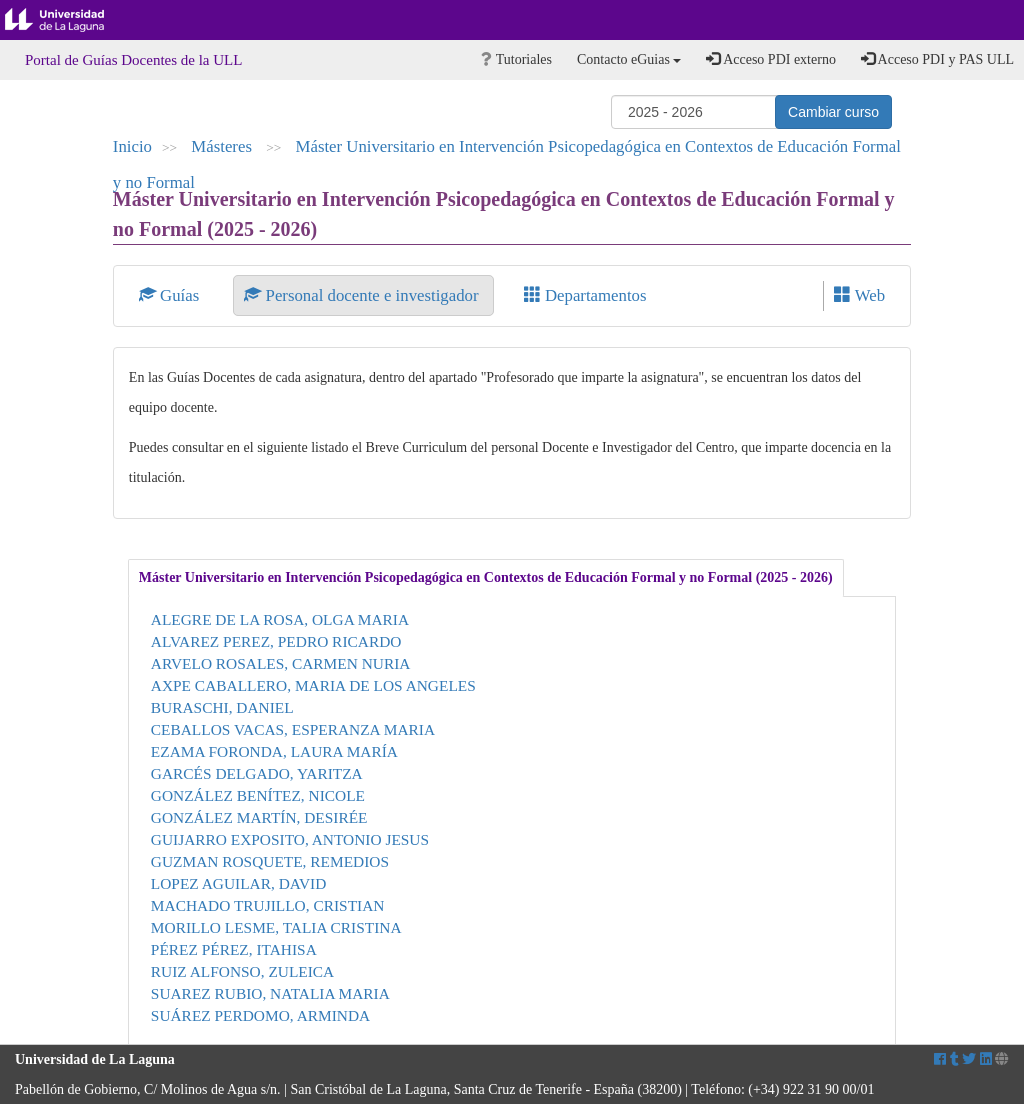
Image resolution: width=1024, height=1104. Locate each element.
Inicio (132, 146)
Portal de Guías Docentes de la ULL (133, 60)
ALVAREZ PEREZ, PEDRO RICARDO (276, 641)
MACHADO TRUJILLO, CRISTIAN (268, 905)
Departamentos (585, 295)
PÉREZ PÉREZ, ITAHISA (234, 949)
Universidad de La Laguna (70, 20)
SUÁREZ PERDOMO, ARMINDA (260, 1015)
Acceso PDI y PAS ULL (937, 59)
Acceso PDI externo (770, 59)
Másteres (223, 146)
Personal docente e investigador (363, 295)
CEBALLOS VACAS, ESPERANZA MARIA (293, 729)
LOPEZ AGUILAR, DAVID (238, 883)
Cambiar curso (833, 112)
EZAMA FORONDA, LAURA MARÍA (274, 751)
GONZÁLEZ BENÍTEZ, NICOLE (258, 795)
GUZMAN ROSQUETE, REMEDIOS (270, 861)
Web (859, 295)
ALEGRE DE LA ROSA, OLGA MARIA (280, 619)
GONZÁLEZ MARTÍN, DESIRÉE (259, 817)
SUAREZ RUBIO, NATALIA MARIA (270, 993)
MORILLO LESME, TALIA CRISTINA (276, 927)
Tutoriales (516, 59)
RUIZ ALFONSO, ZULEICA (242, 971)
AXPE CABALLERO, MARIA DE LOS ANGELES (313, 685)
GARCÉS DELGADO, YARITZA (257, 773)
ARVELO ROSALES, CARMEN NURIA (281, 663)
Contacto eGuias (629, 59)
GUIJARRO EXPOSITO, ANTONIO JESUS (290, 839)
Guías (171, 295)
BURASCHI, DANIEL (222, 707)
